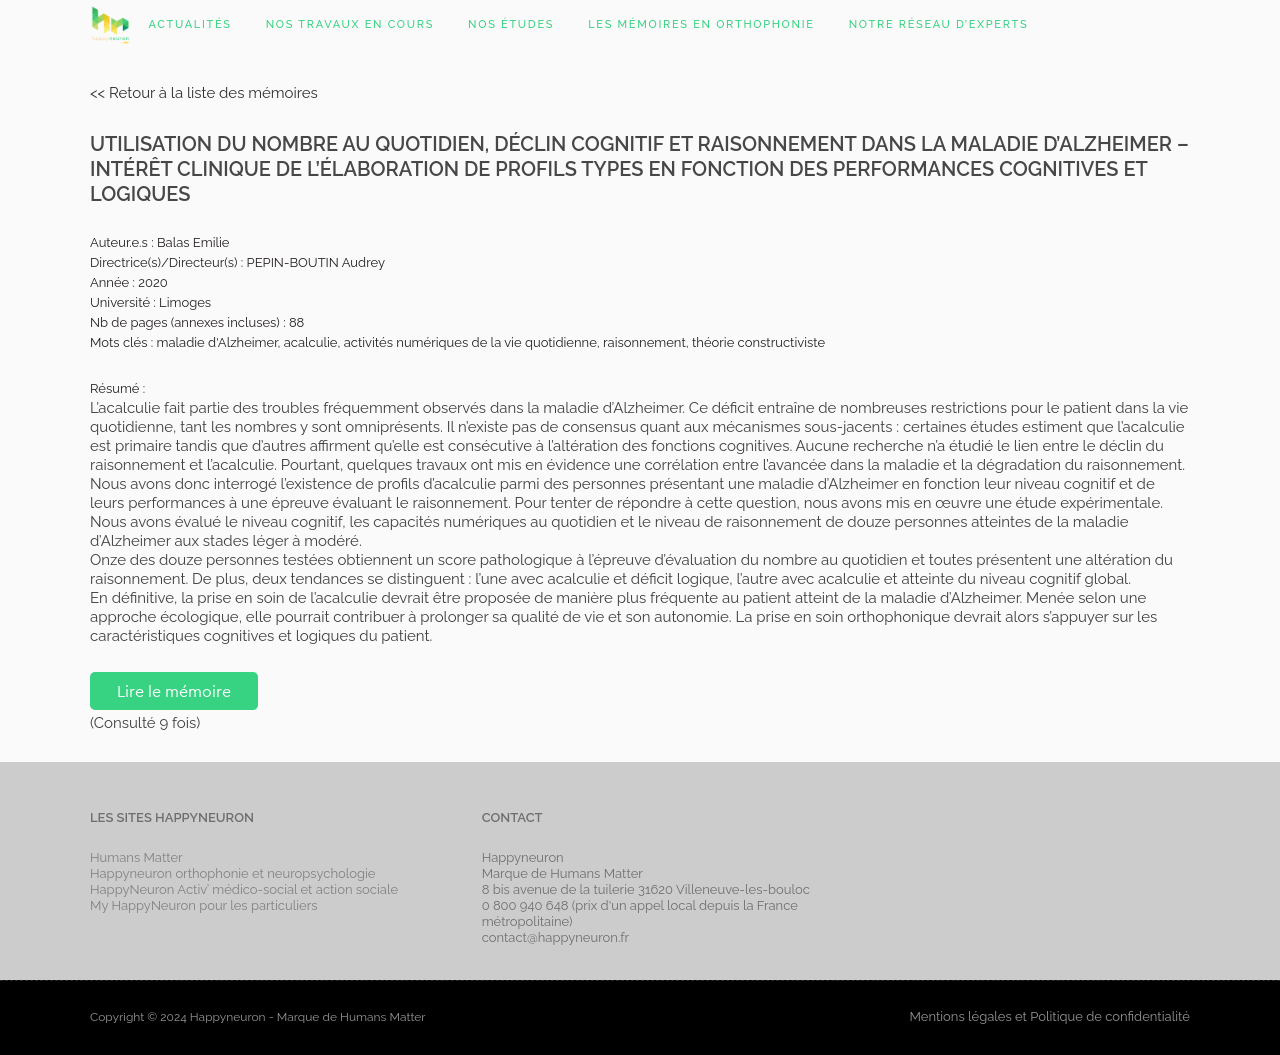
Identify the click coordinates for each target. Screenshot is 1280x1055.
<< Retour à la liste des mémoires (204, 93)
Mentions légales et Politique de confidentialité (1049, 1016)
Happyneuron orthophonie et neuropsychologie (233, 873)
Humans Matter (136, 857)
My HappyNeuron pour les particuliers (204, 905)
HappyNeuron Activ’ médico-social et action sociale (244, 889)
